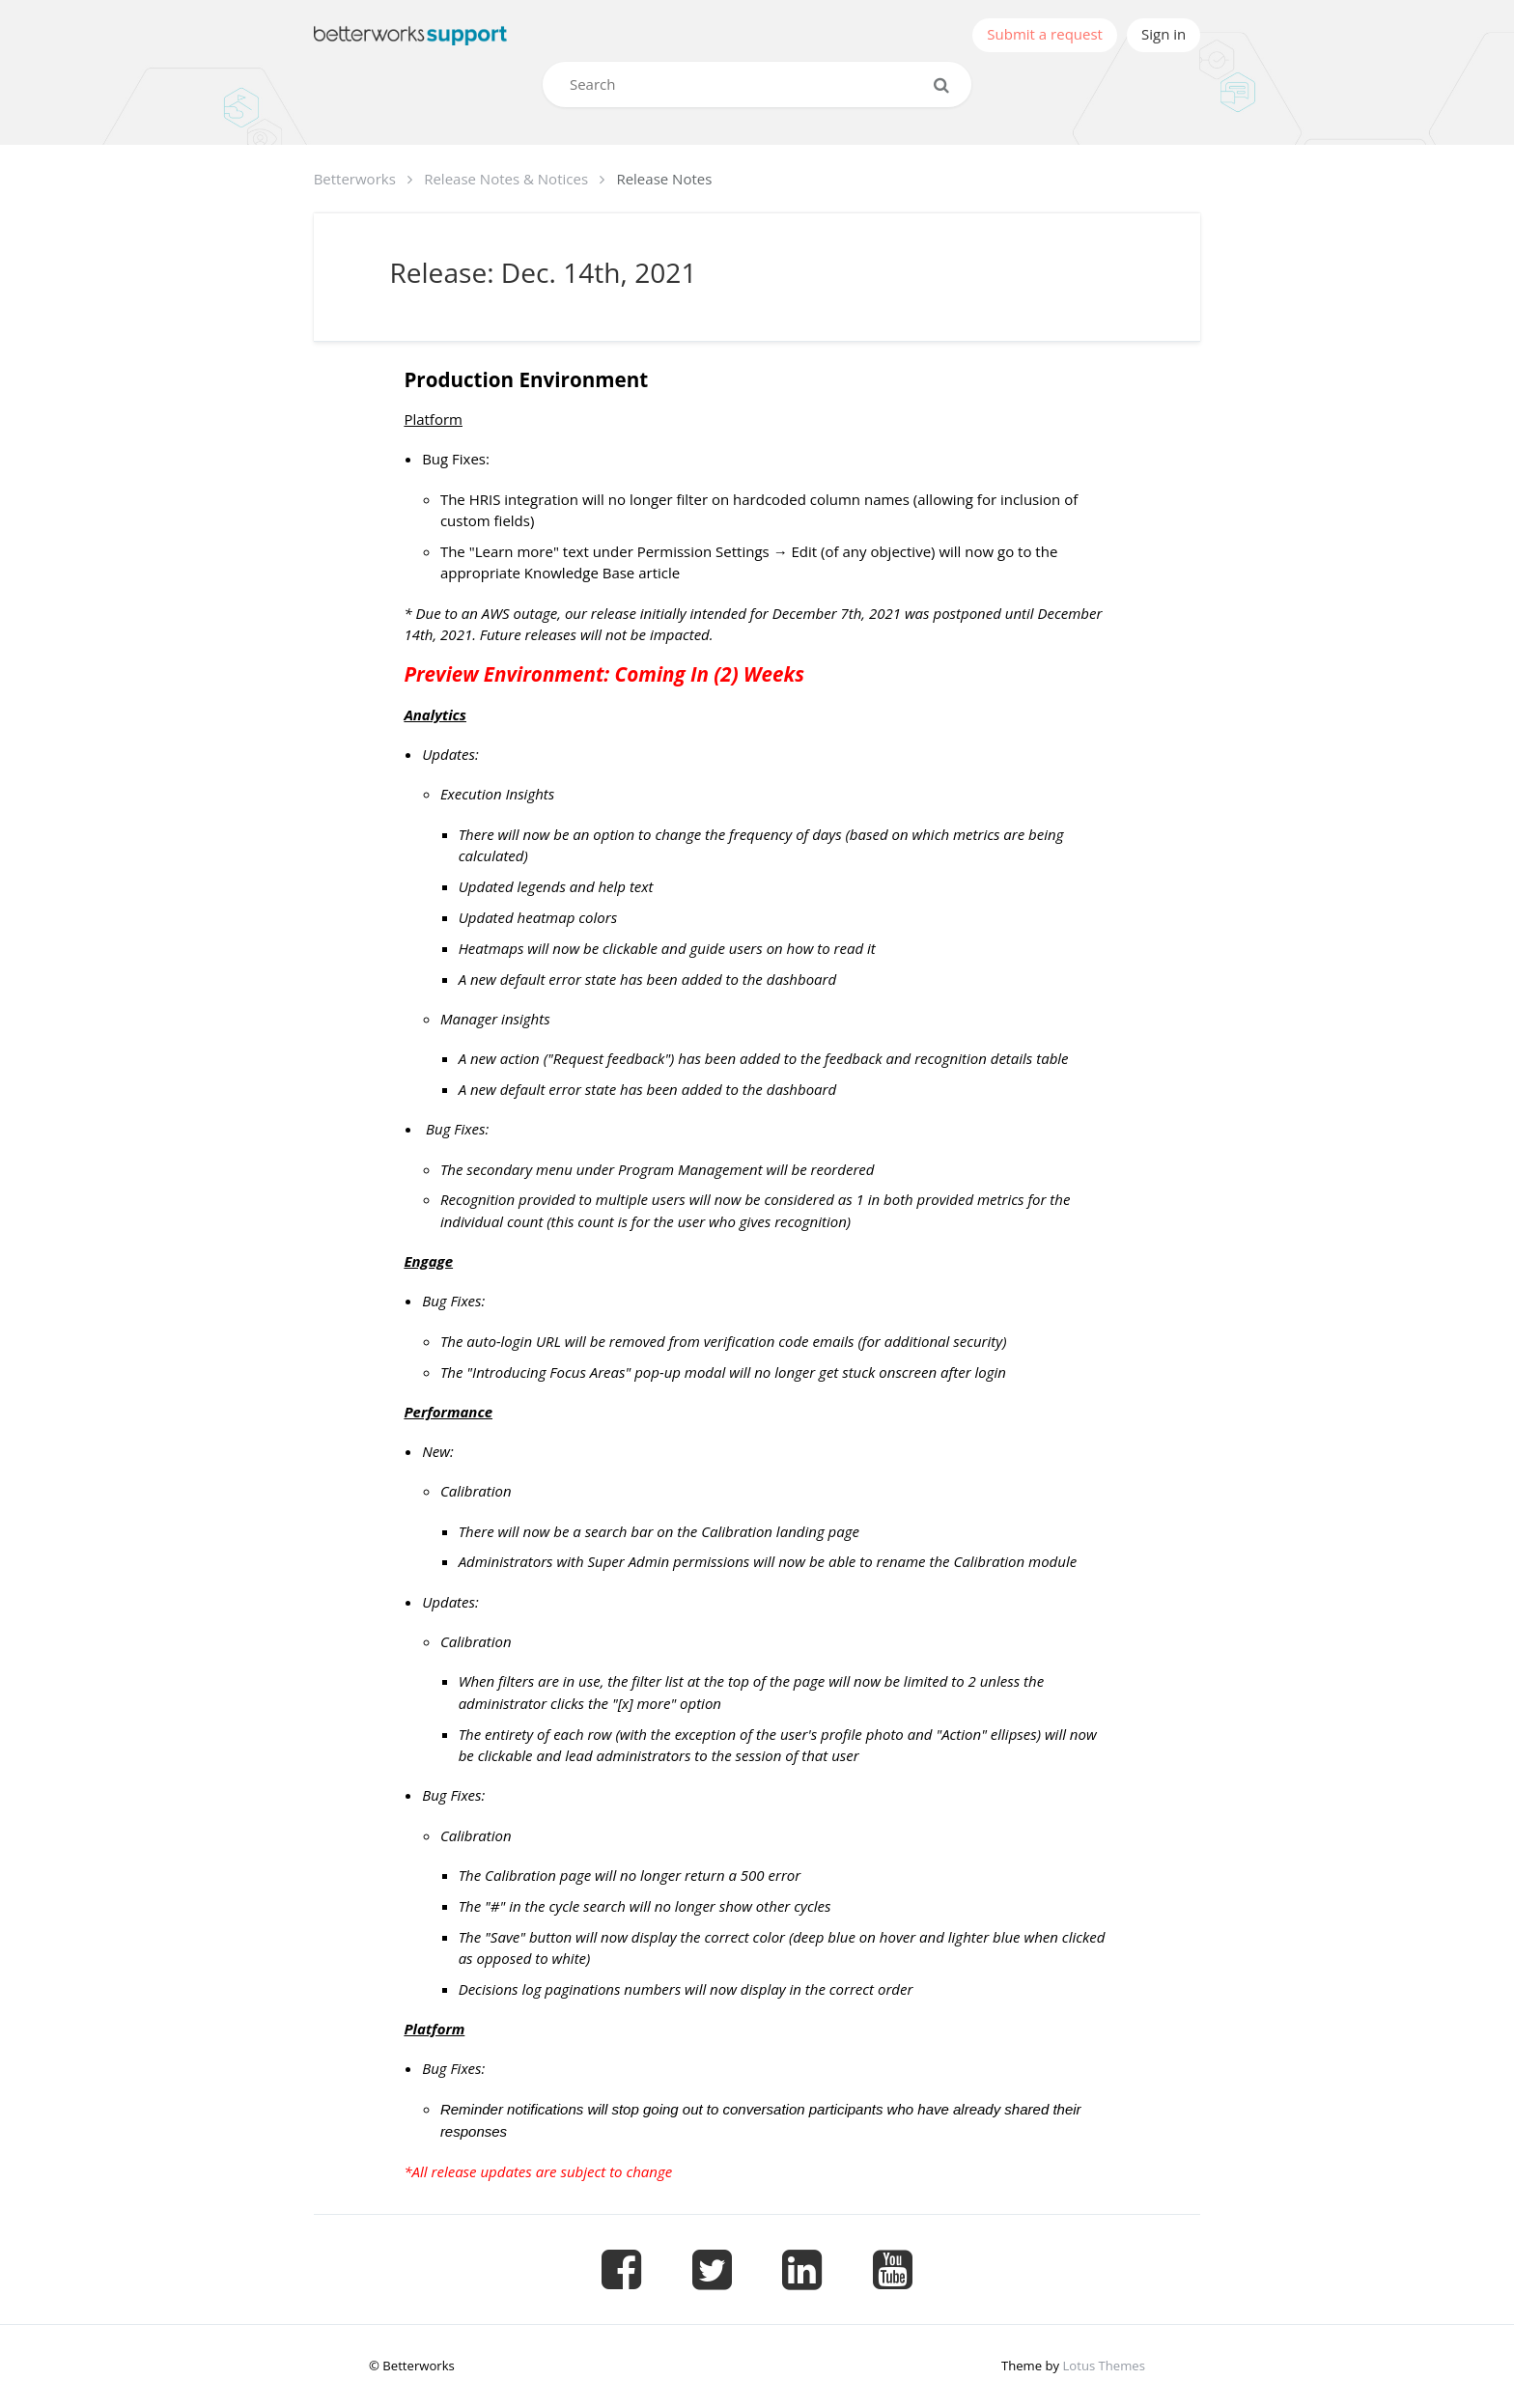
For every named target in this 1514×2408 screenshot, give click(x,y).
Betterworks (355, 178)
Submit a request (1045, 33)
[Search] (757, 84)
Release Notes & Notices (506, 178)
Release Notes (664, 178)
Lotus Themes (1103, 2365)
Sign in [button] (1163, 33)
